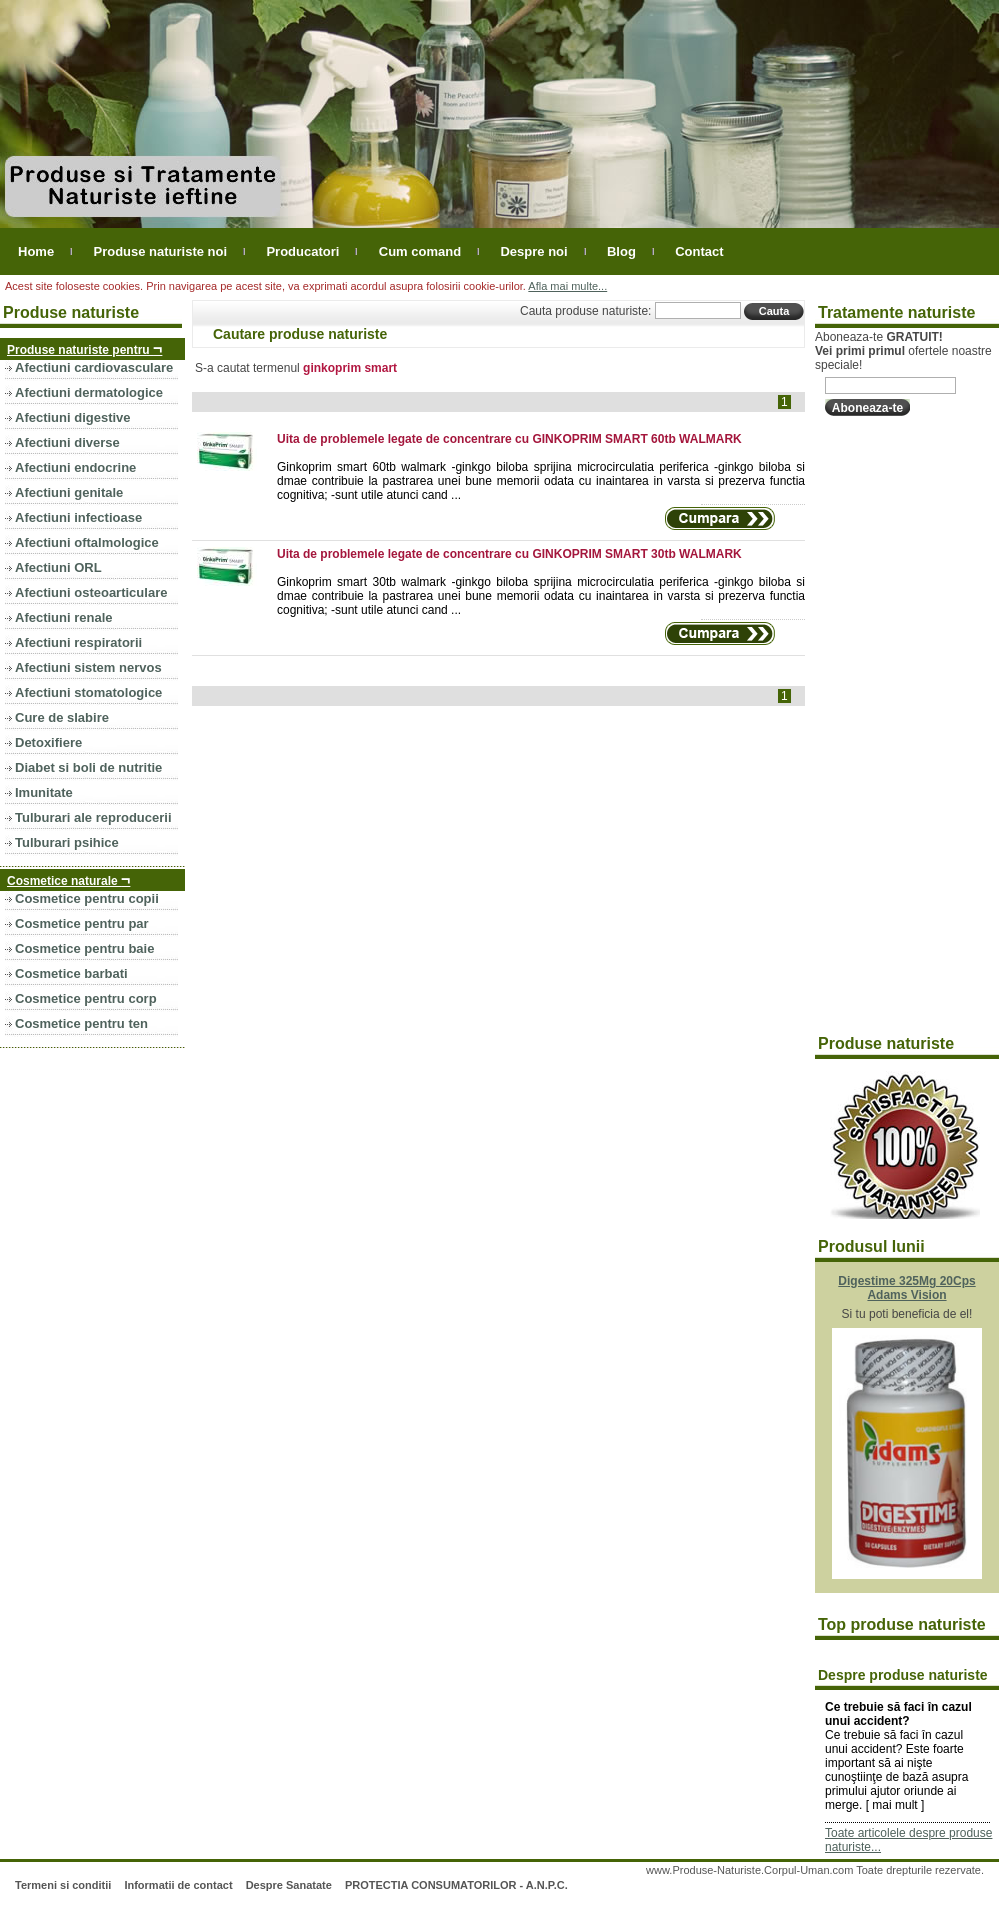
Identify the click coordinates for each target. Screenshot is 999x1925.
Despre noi (533, 251)
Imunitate (44, 792)
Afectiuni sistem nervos (88, 667)
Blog (621, 251)
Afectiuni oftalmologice (87, 542)
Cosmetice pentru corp (86, 998)
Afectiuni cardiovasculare (94, 367)
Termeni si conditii (63, 1885)
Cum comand (420, 251)
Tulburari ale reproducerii (93, 817)
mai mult (894, 1805)
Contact (699, 251)
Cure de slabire (62, 717)
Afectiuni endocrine (75, 467)
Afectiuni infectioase (78, 517)
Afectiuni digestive (73, 417)
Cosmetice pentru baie (84, 948)
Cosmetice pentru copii (87, 898)
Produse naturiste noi (160, 251)
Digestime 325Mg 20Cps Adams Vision (906, 1288)
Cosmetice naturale (68, 879)
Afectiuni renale (64, 617)
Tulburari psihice (67, 842)
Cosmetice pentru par (82, 923)
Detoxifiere (48, 742)
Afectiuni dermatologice (89, 392)
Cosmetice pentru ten (81, 1023)
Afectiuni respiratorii (78, 642)
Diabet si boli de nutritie (88, 767)
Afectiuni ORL (58, 567)
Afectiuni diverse (67, 442)
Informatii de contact (178, 1885)
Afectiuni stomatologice (88, 692)
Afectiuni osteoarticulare (91, 592)
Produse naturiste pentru (84, 348)
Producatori (302, 251)
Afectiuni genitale (69, 492)
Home (36, 251)
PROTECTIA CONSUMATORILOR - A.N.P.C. (456, 1885)
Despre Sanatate (289, 1885)
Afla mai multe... (567, 286)
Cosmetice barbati (71, 973)
